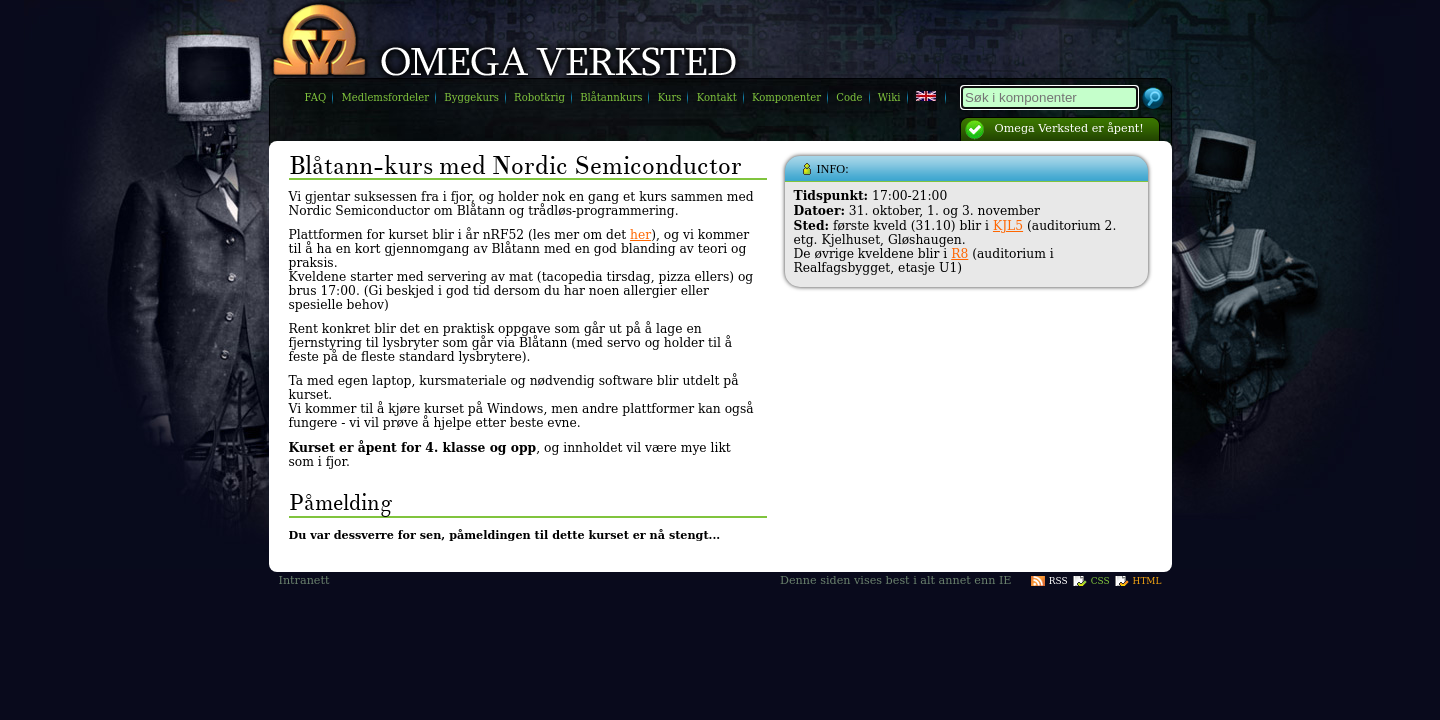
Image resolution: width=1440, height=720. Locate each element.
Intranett (304, 580)
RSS (1058, 581)
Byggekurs (471, 97)
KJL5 (1008, 226)
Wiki (889, 97)
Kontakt (717, 97)
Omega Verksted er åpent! (1069, 128)
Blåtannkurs (611, 97)
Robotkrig (539, 97)
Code (849, 97)
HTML (1147, 581)
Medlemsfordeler (385, 97)
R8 (959, 254)
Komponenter (786, 97)
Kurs (670, 97)
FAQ (316, 97)
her (640, 235)
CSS (1100, 581)
